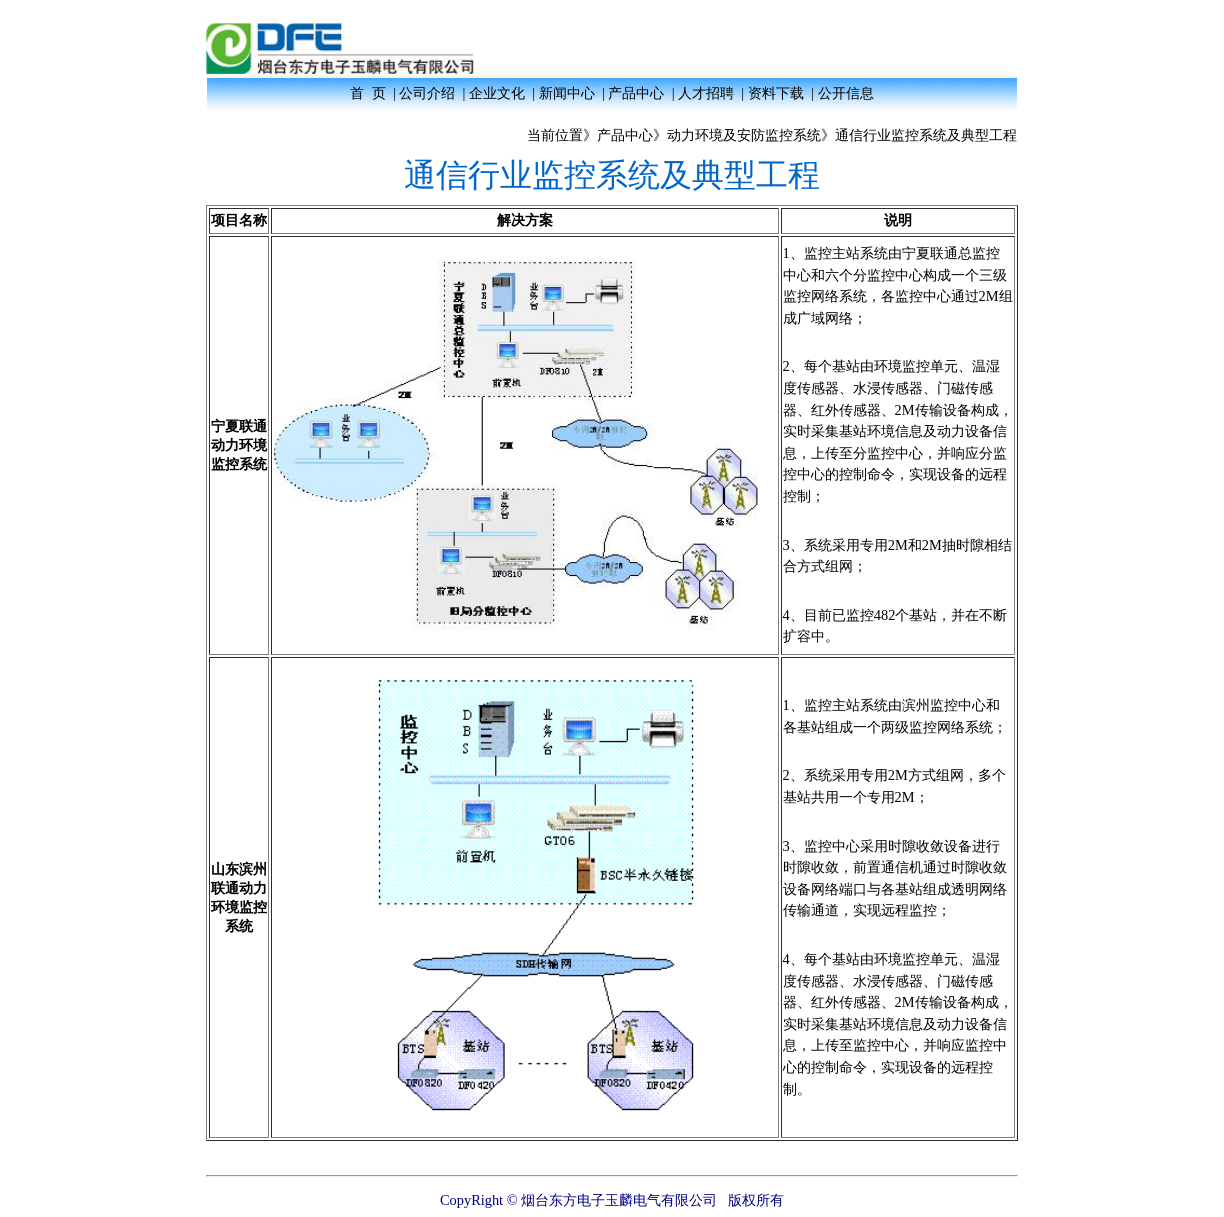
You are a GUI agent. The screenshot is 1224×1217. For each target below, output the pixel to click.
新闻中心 (567, 93)
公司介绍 (427, 93)
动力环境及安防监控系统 (744, 135)
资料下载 (776, 93)
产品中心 (636, 93)
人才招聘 (706, 93)
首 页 (367, 93)
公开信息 (846, 93)
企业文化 (497, 93)
